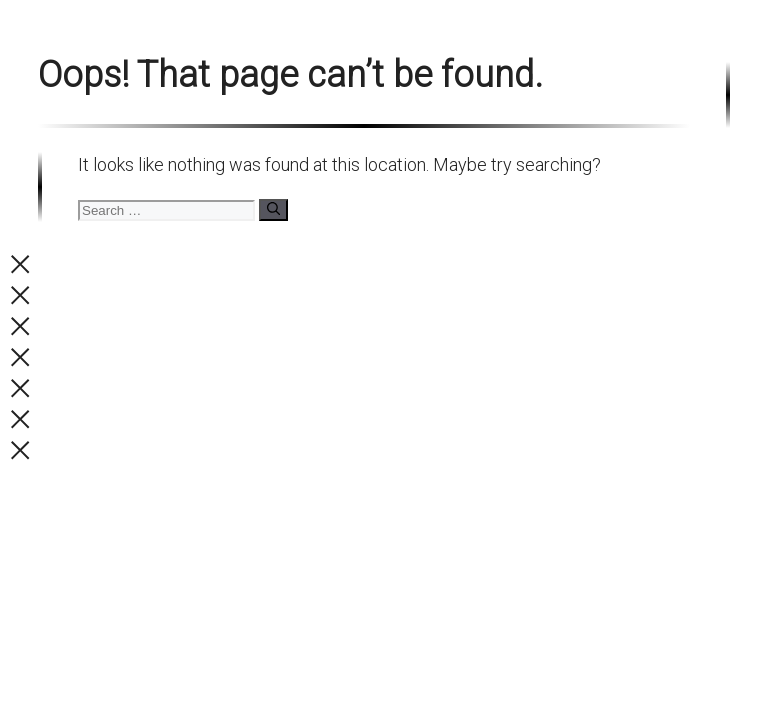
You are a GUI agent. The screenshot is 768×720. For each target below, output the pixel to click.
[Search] (273, 210)
